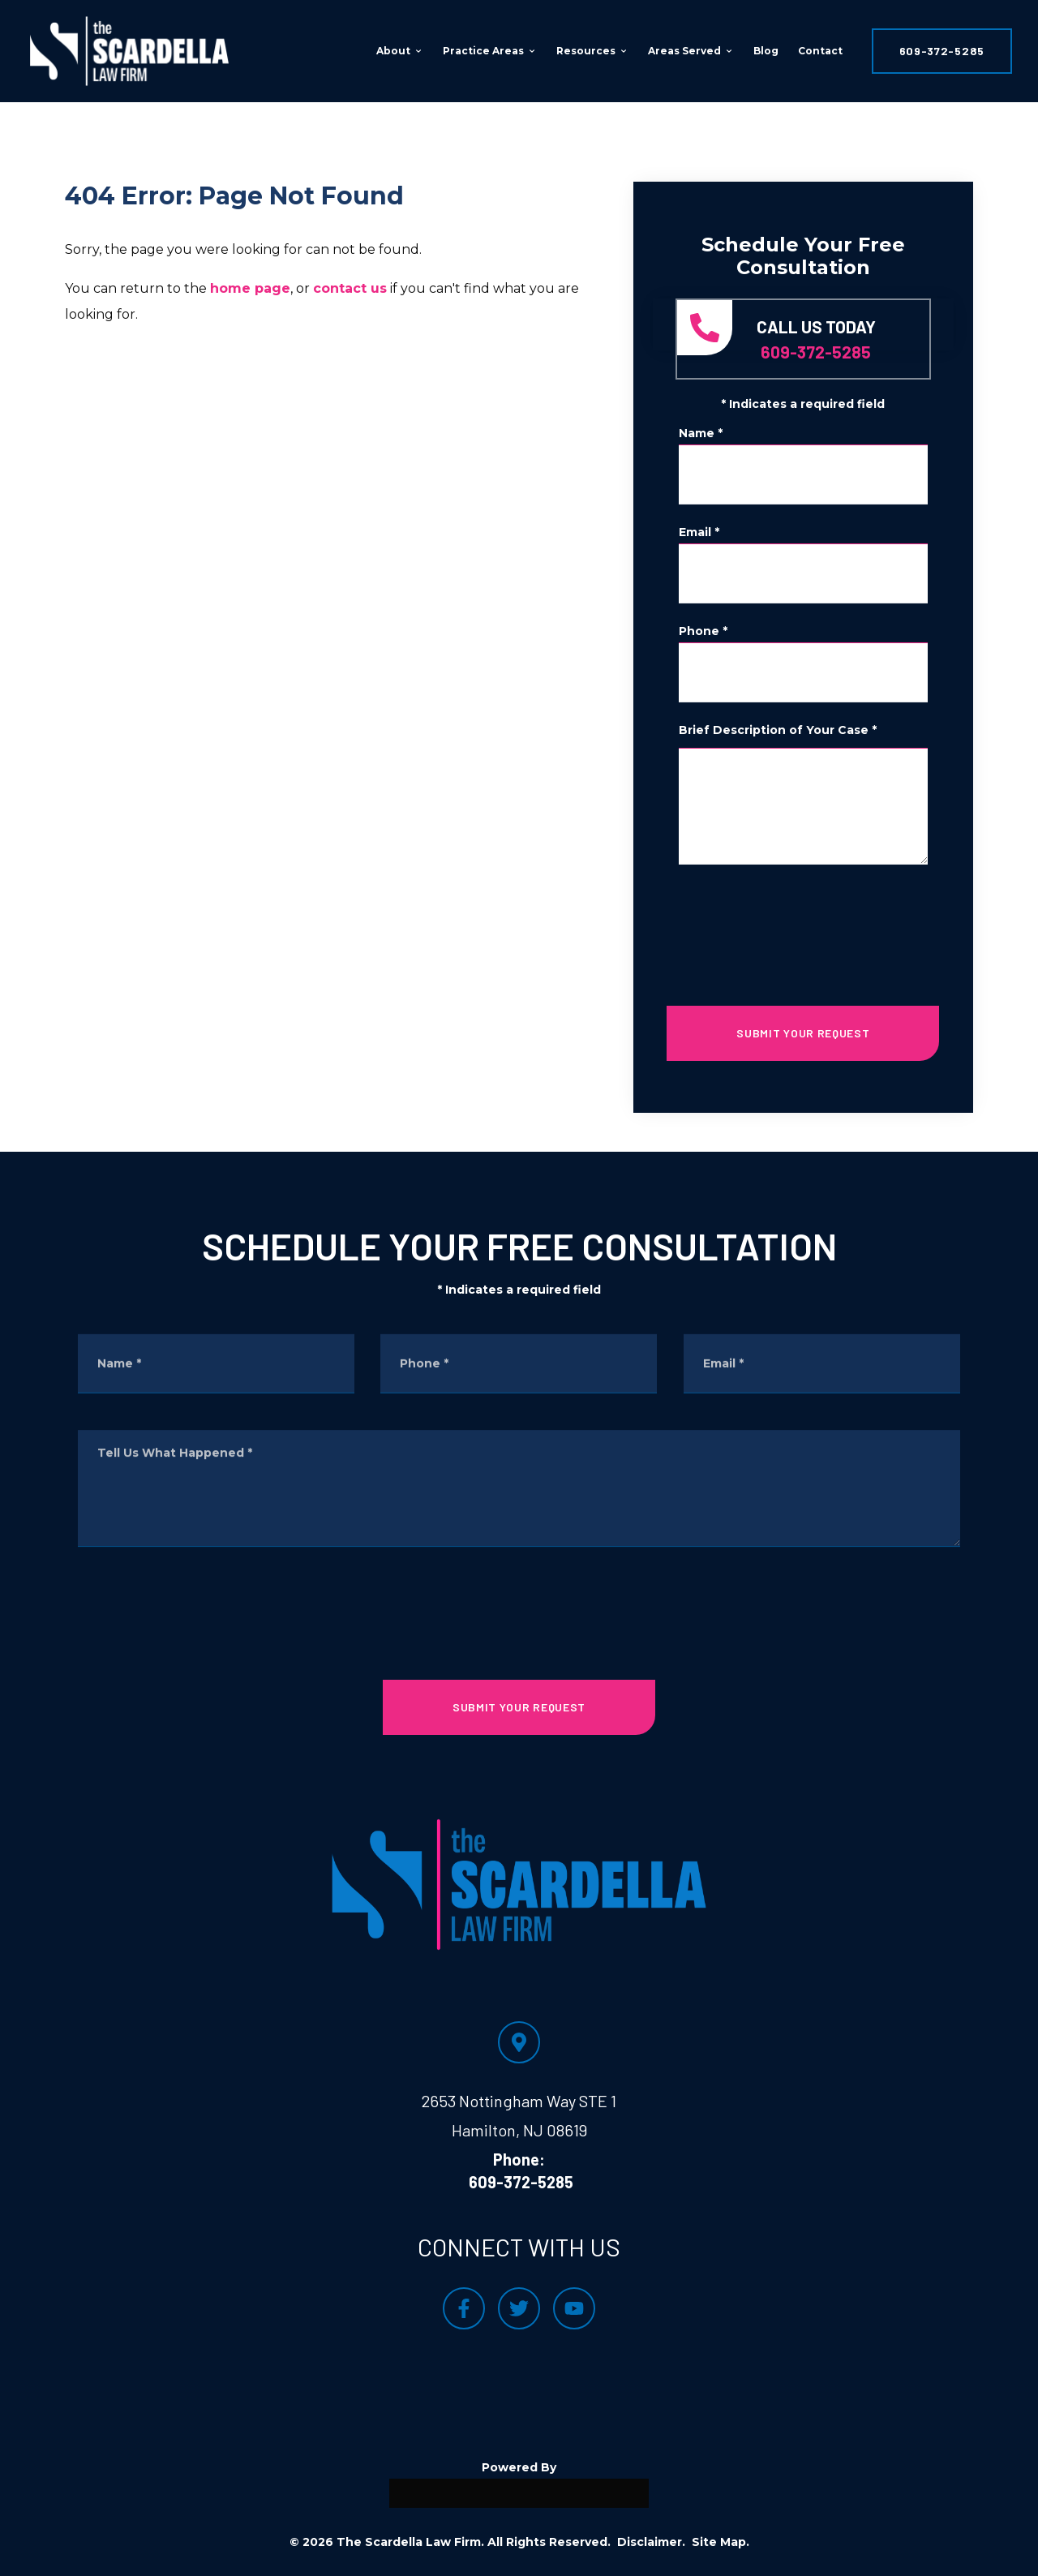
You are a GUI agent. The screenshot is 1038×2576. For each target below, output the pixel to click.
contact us (350, 288)
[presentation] (803, 928)
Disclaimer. (651, 2542)
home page (250, 288)
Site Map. (720, 2542)
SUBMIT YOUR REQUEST (802, 1033)
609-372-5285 (941, 51)
